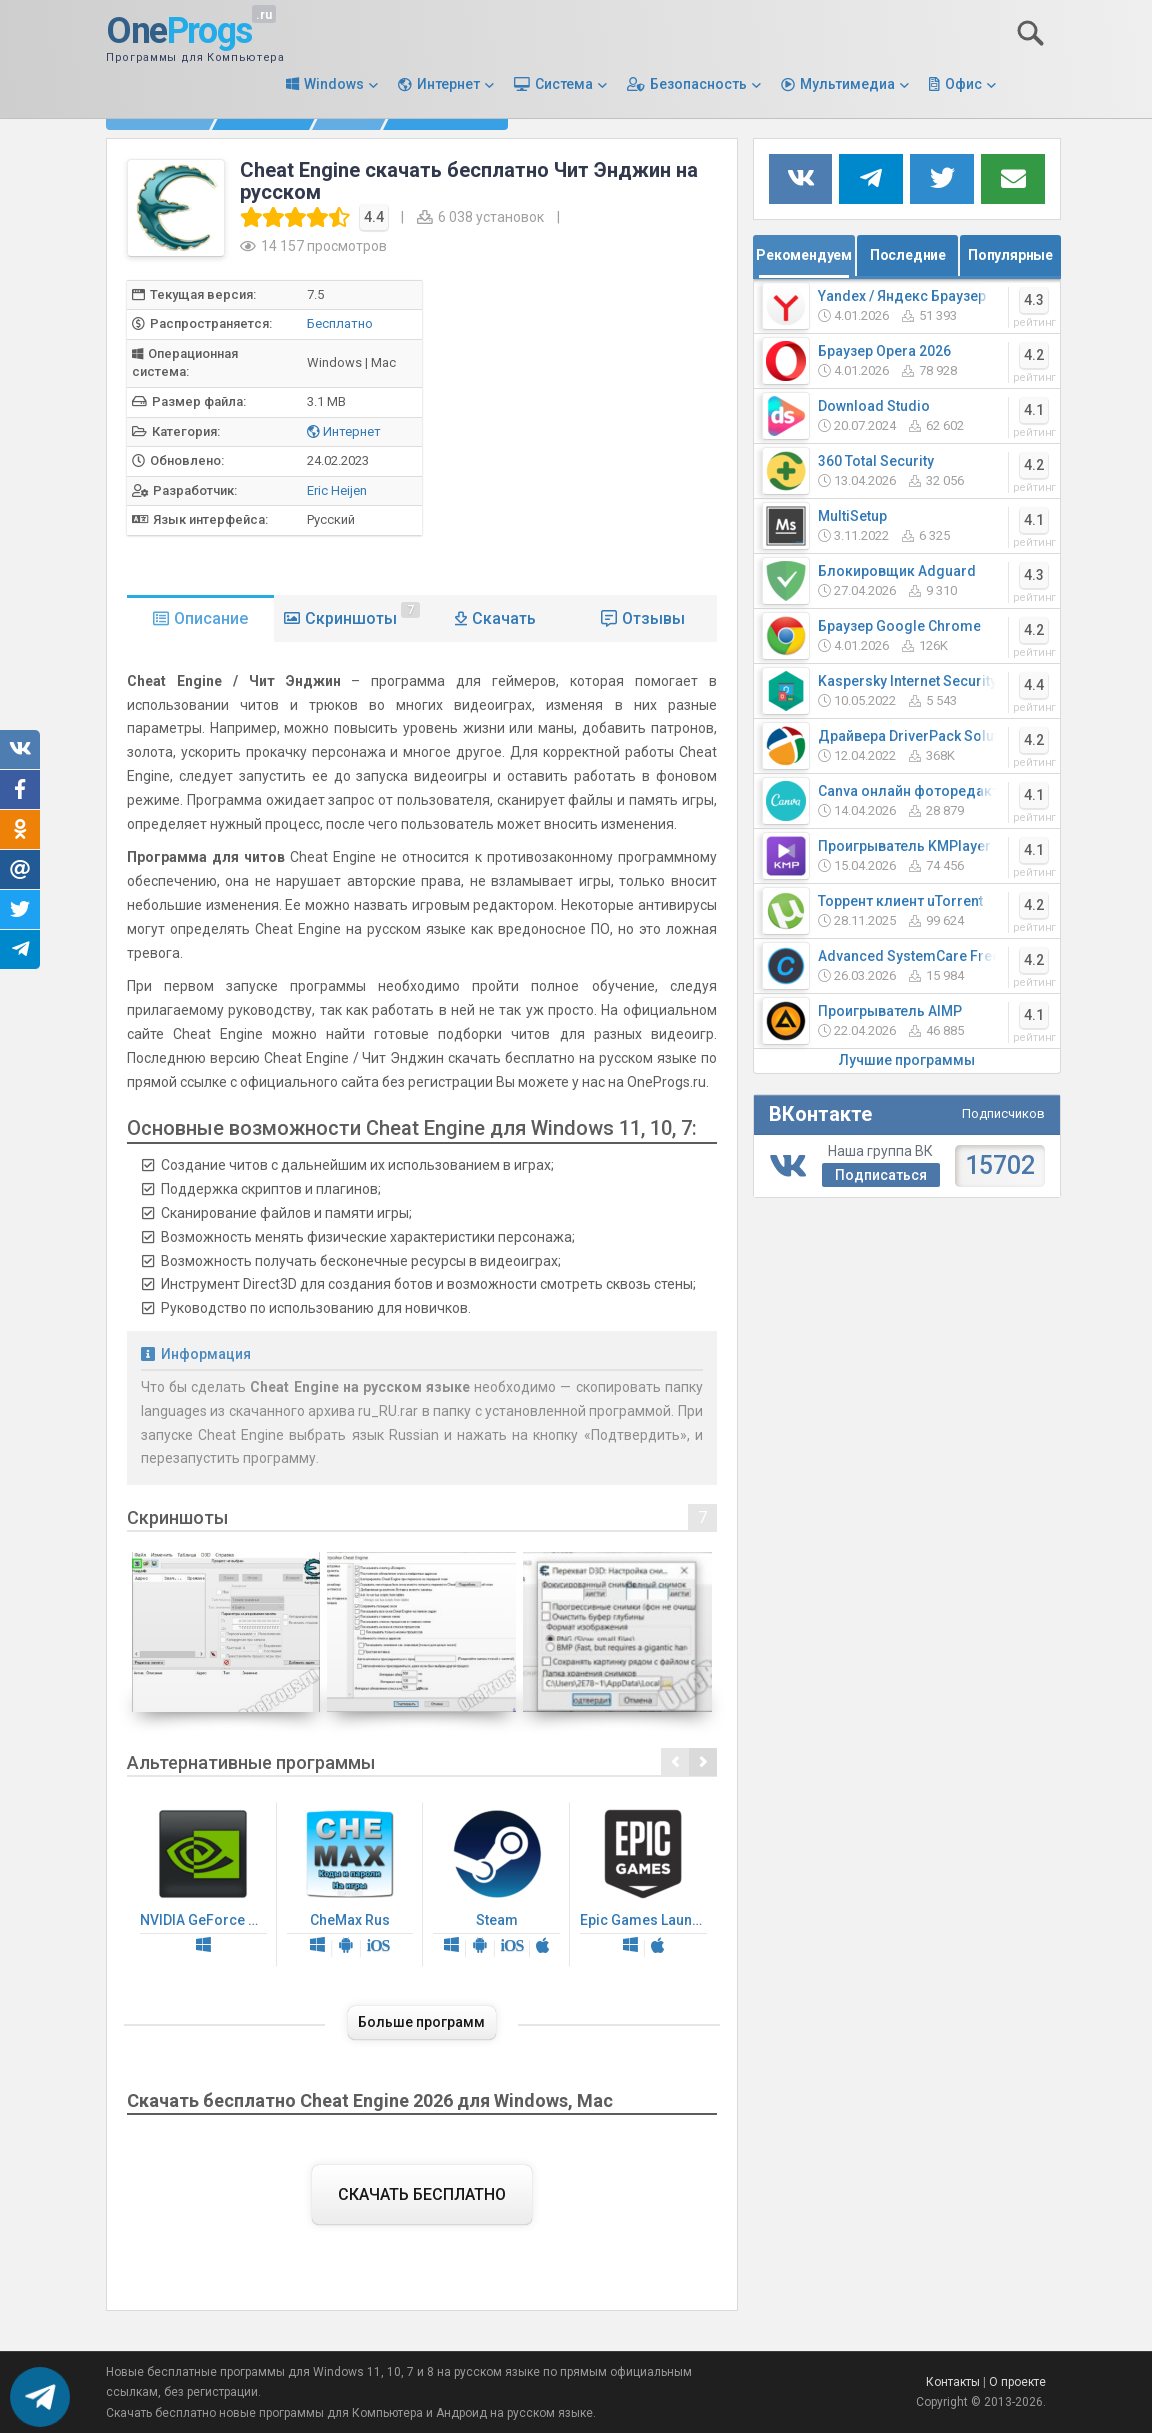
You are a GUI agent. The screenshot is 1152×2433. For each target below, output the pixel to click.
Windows (334, 84)
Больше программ (421, 2022)
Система (564, 84)
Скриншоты (362, 615)
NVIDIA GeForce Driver (208, 1884)
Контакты (953, 2382)
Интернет (448, 84)
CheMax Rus (350, 1884)
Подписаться (881, 1175)
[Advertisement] (617, 420)
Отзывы (653, 618)
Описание (211, 618)
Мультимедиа (847, 84)
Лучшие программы (907, 1060)
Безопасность (698, 84)
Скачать (504, 618)
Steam (496, 1884)
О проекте (1017, 2382)
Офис (963, 84)
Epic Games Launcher (648, 1884)
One (179, 32)
